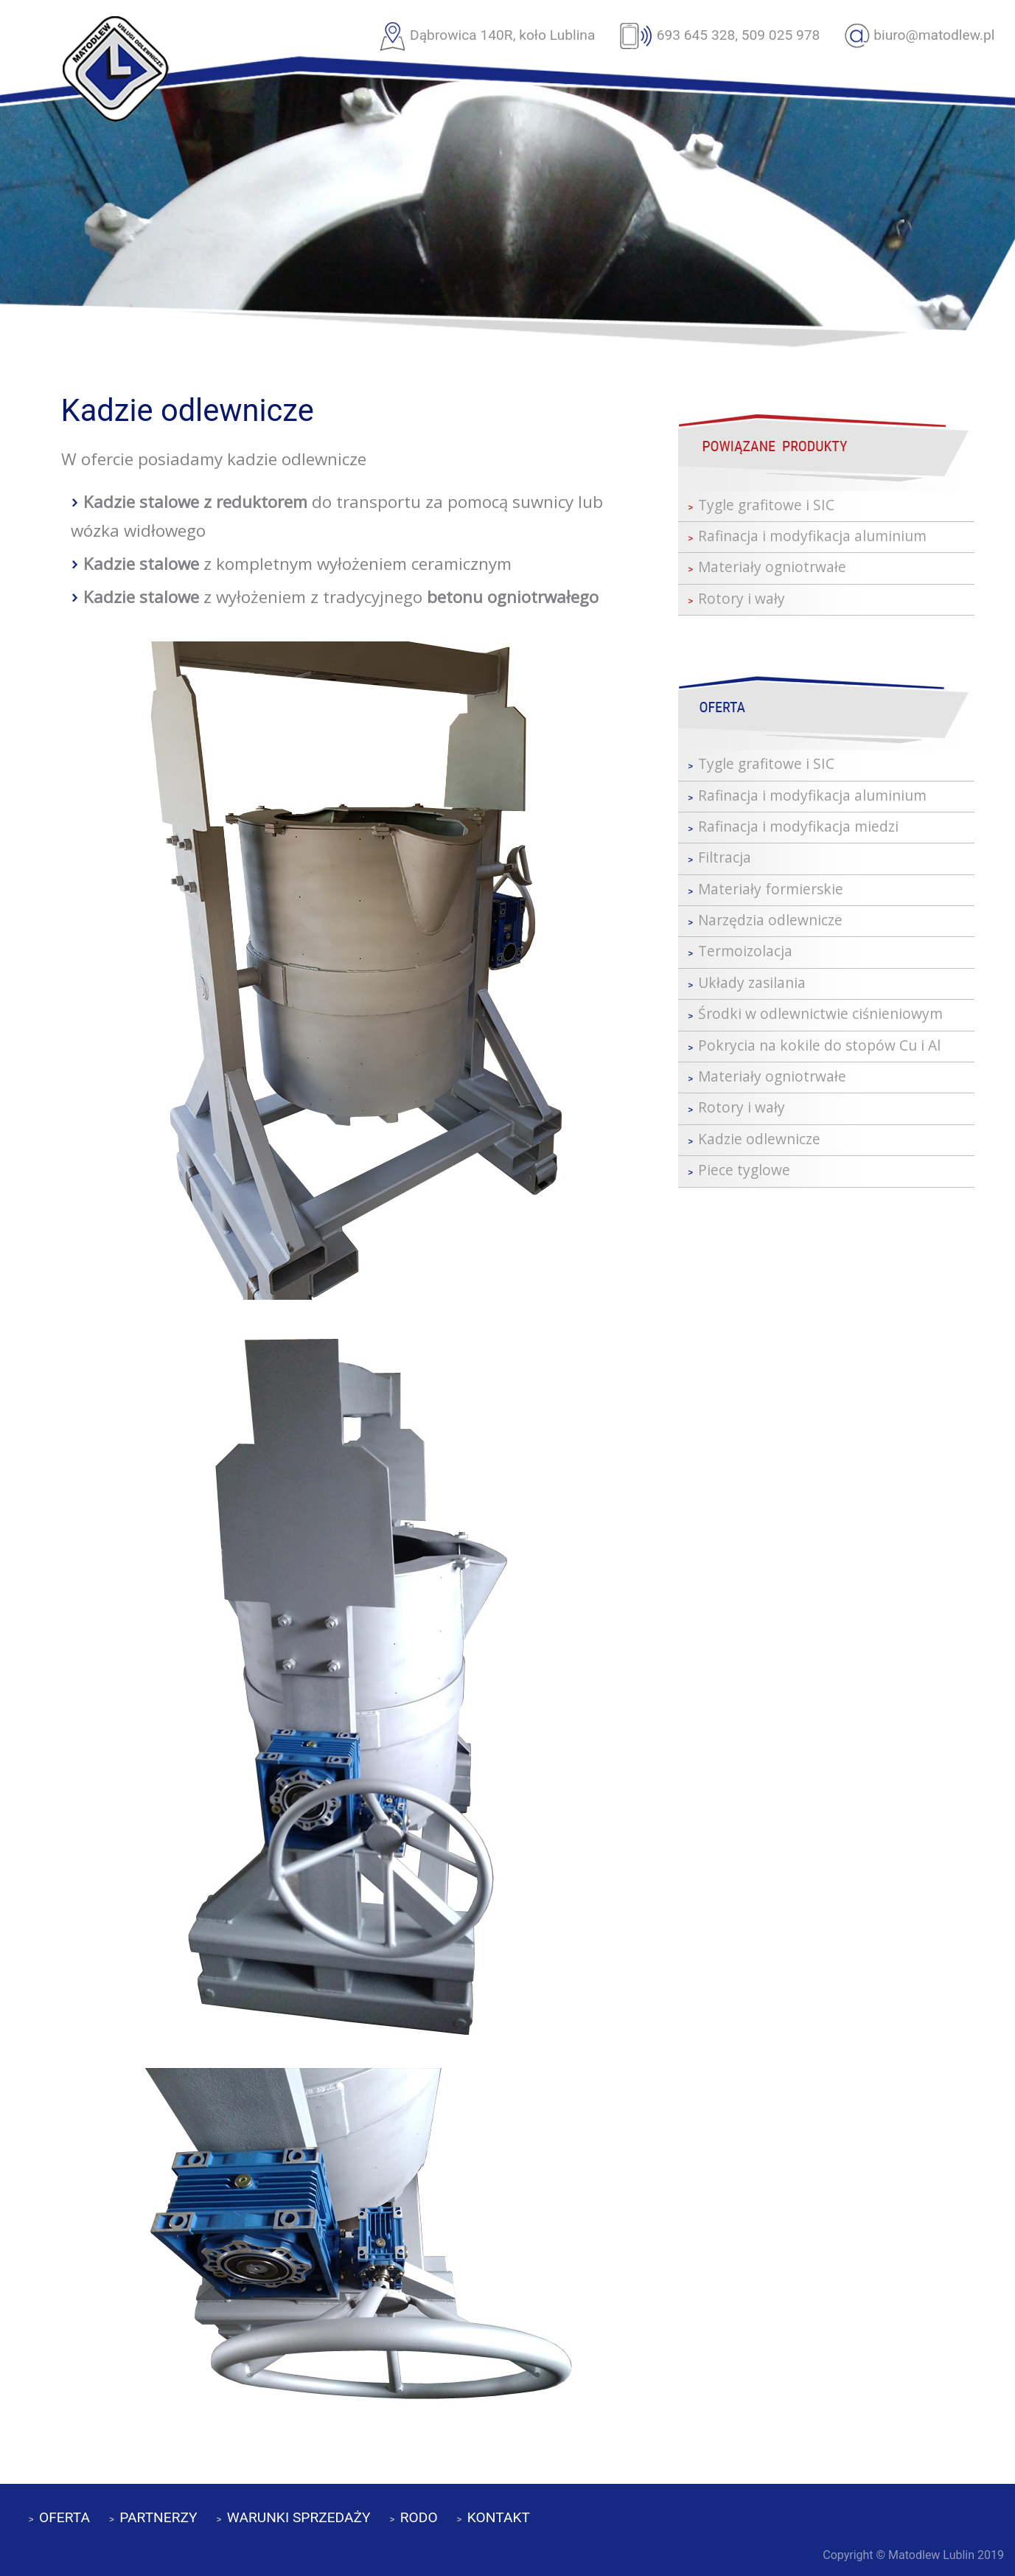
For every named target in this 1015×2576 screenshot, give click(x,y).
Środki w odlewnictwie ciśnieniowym (820, 1013)
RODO (419, 2517)
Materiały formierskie (770, 889)
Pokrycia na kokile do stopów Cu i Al (819, 1045)
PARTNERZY (158, 2517)
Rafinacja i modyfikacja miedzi (798, 826)
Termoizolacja (745, 951)
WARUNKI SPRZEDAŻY (299, 2517)
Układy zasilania (752, 982)
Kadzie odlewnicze (759, 1139)
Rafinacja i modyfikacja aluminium (812, 536)
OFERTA (64, 2517)
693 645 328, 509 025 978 (738, 35)
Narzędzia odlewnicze (770, 920)
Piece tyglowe (744, 1170)
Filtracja (724, 857)
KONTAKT (498, 2517)
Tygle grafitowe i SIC (766, 505)
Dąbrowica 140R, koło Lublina (502, 35)
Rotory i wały (741, 598)
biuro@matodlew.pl (933, 35)
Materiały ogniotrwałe (772, 567)
